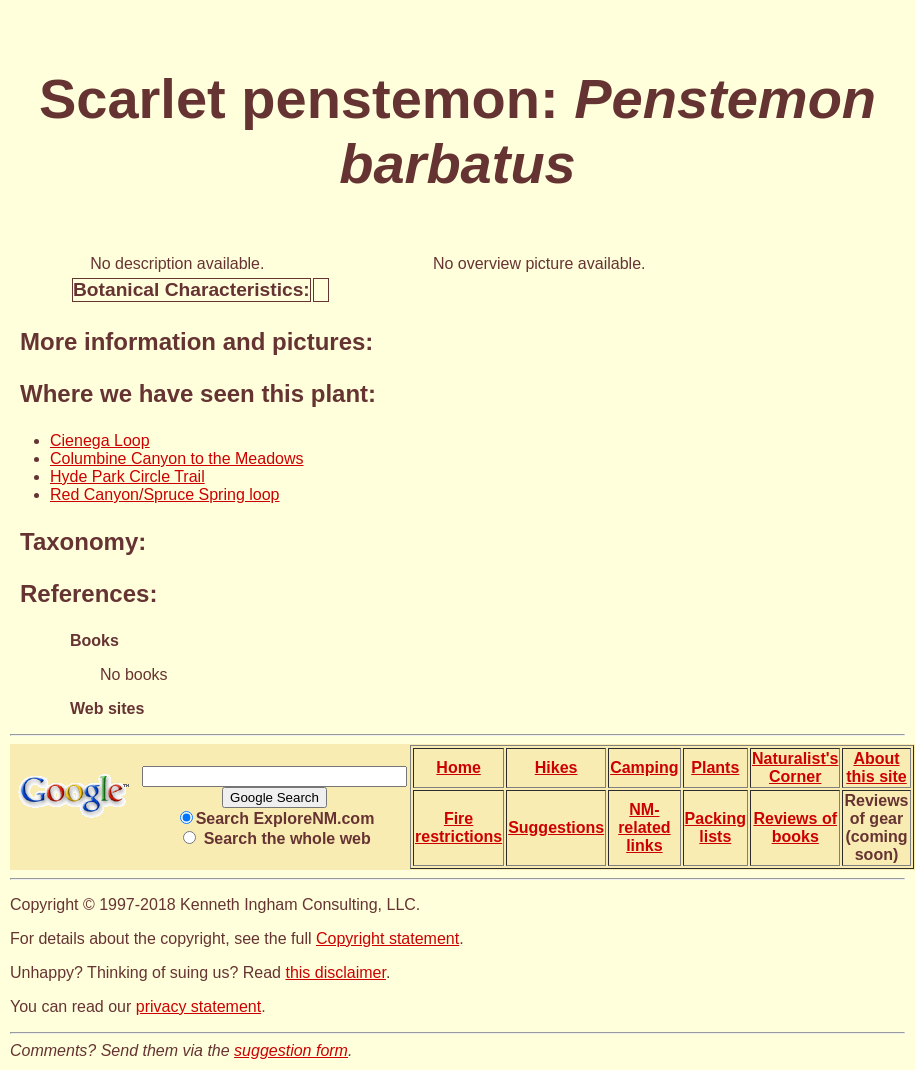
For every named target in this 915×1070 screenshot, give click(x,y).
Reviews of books (795, 827)
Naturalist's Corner (795, 767)
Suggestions (556, 827)
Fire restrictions (458, 827)
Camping (644, 767)
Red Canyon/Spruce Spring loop (164, 494)
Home (458, 767)
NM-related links (644, 827)
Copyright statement (387, 938)
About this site (876, 767)
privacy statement (198, 1006)
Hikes (556, 767)
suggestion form (291, 1050)
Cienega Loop (100, 440)
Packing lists (715, 827)
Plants (715, 767)
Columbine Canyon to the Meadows (176, 458)
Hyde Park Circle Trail (127, 476)
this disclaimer (335, 972)
